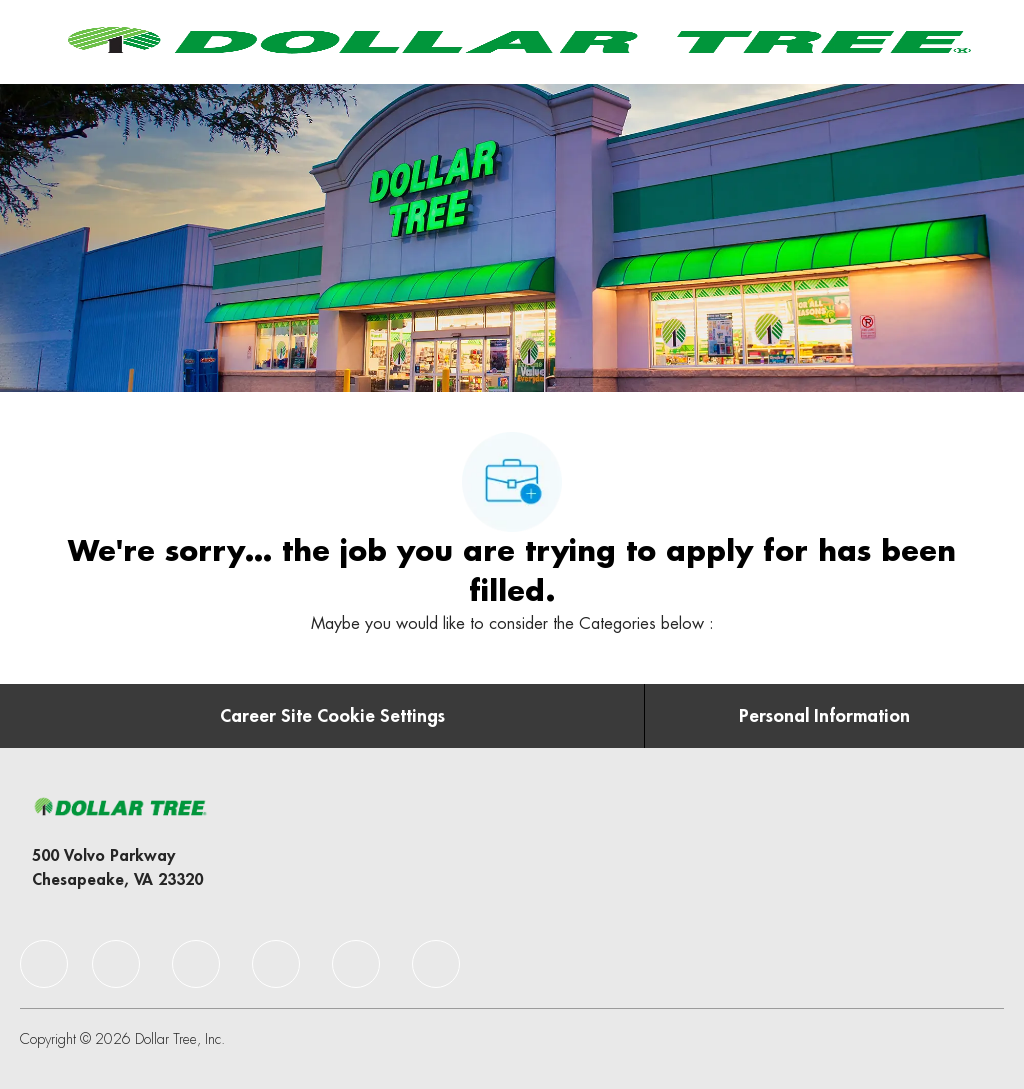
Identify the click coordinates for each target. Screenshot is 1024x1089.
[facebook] (44, 964)
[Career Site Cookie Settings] (332, 716)
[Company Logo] (515, 41)
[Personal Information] (824, 716)
